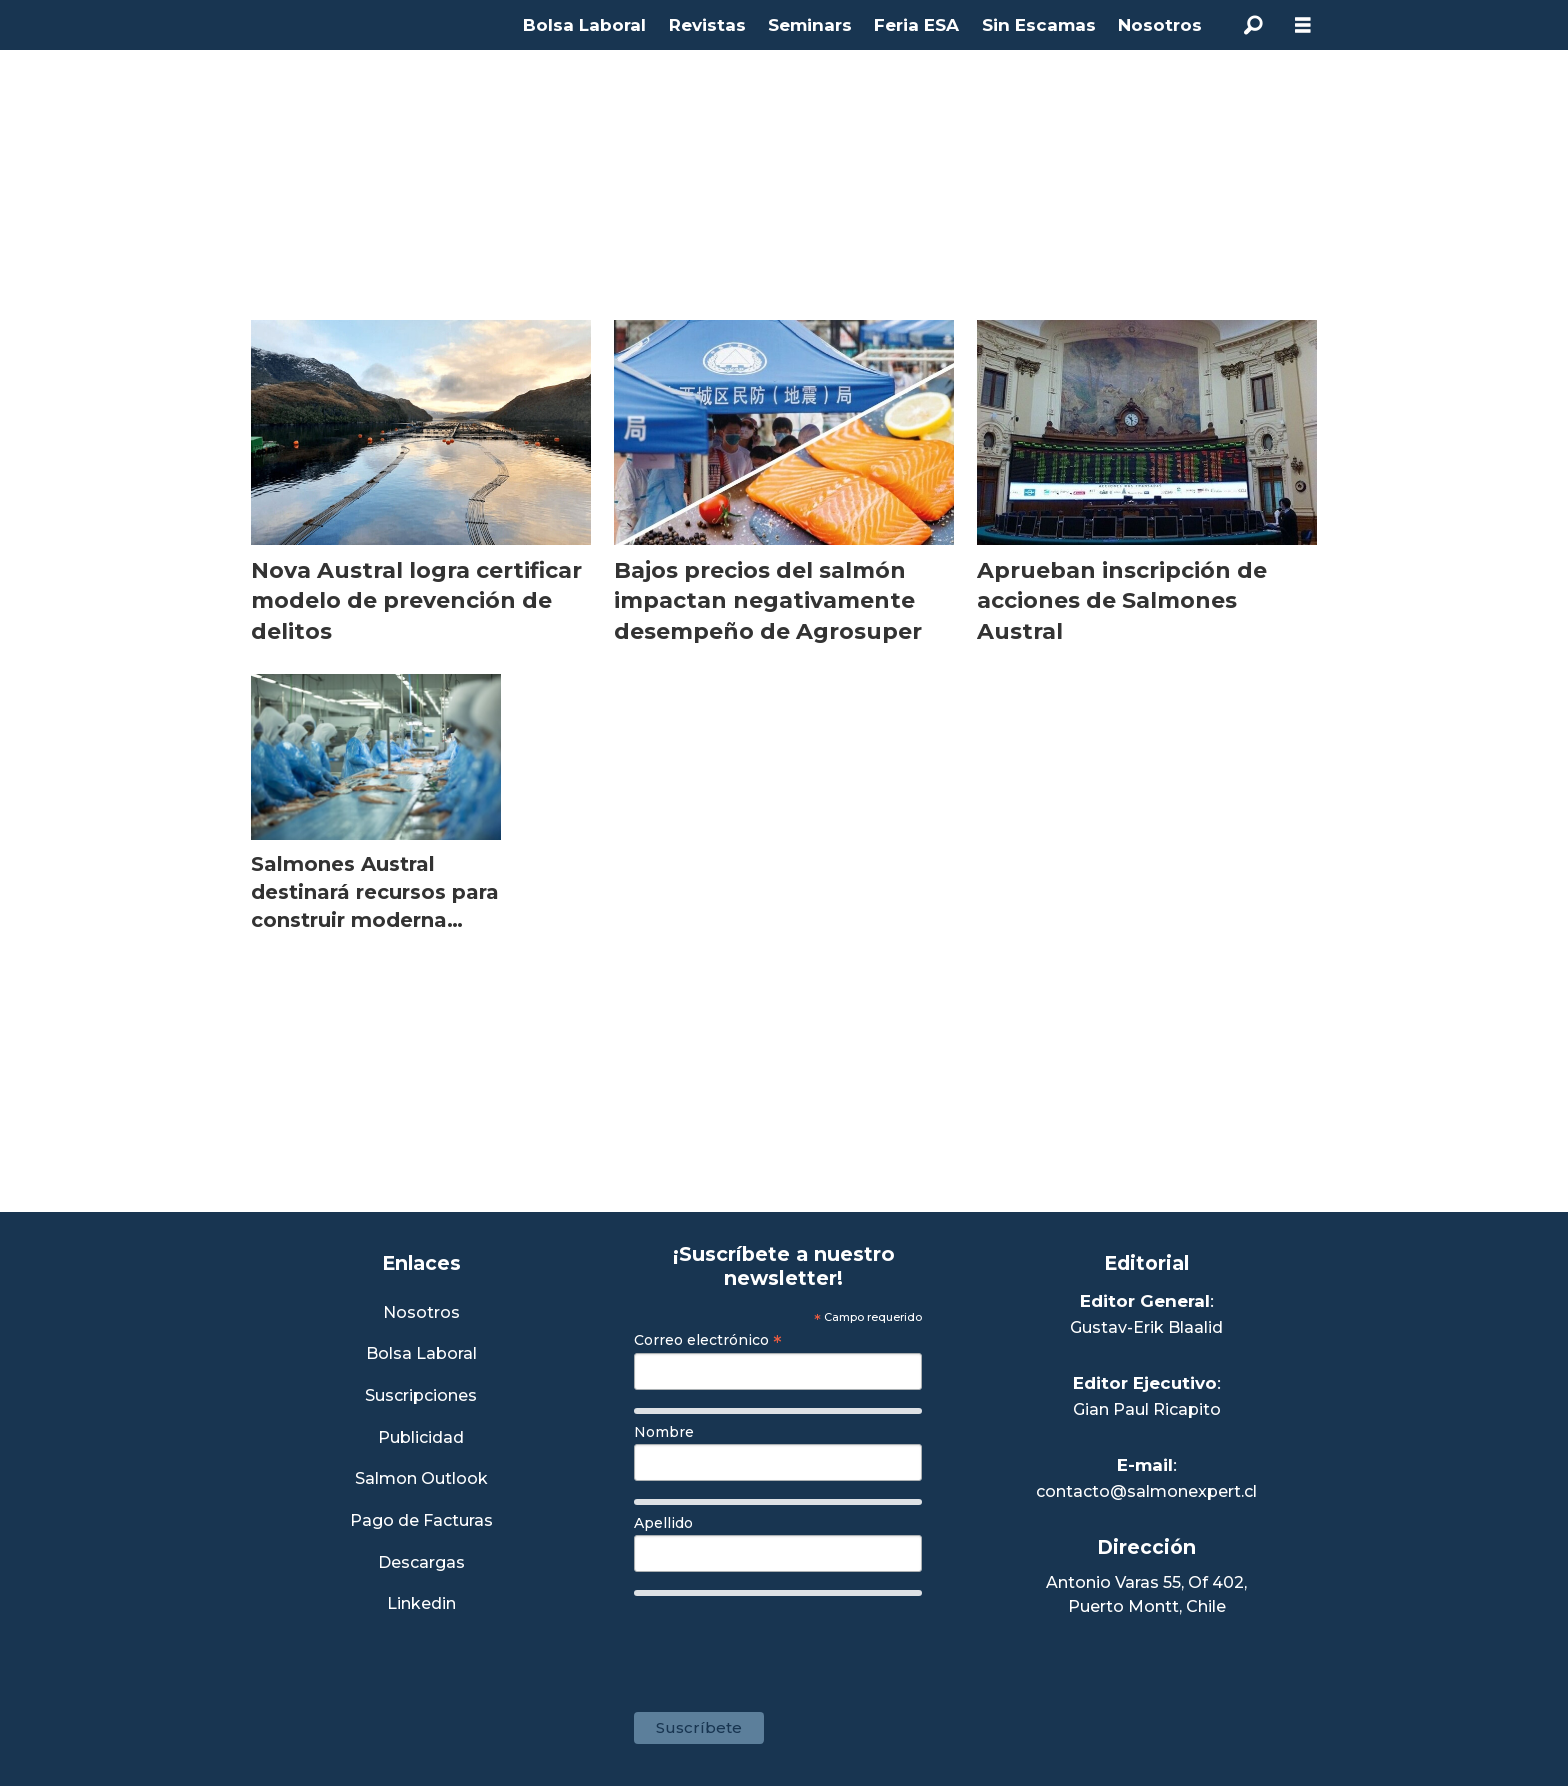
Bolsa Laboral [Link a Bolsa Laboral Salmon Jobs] (421, 1354)
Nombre (664, 1432)
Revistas (707, 25)
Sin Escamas (1039, 25)
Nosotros (1160, 25)
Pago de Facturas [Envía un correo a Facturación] (421, 1521)
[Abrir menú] (1303, 25)
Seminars (810, 25)
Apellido (663, 1523)
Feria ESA (916, 25)
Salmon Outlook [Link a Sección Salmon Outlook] (421, 1479)
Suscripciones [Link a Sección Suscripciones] (421, 1396)
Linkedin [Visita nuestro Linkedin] (421, 1604)
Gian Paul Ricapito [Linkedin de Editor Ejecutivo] (1147, 1409)
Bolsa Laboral (584, 25)
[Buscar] (1253, 25)
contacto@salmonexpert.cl (1146, 1491)
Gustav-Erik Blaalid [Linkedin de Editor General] (1146, 1327)
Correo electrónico (708, 1340)
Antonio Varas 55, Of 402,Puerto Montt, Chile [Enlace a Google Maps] (1146, 1594)
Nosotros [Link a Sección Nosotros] (421, 1313)
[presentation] (786, 1644)
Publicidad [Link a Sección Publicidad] (421, 1438)
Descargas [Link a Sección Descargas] (421, 1563)
